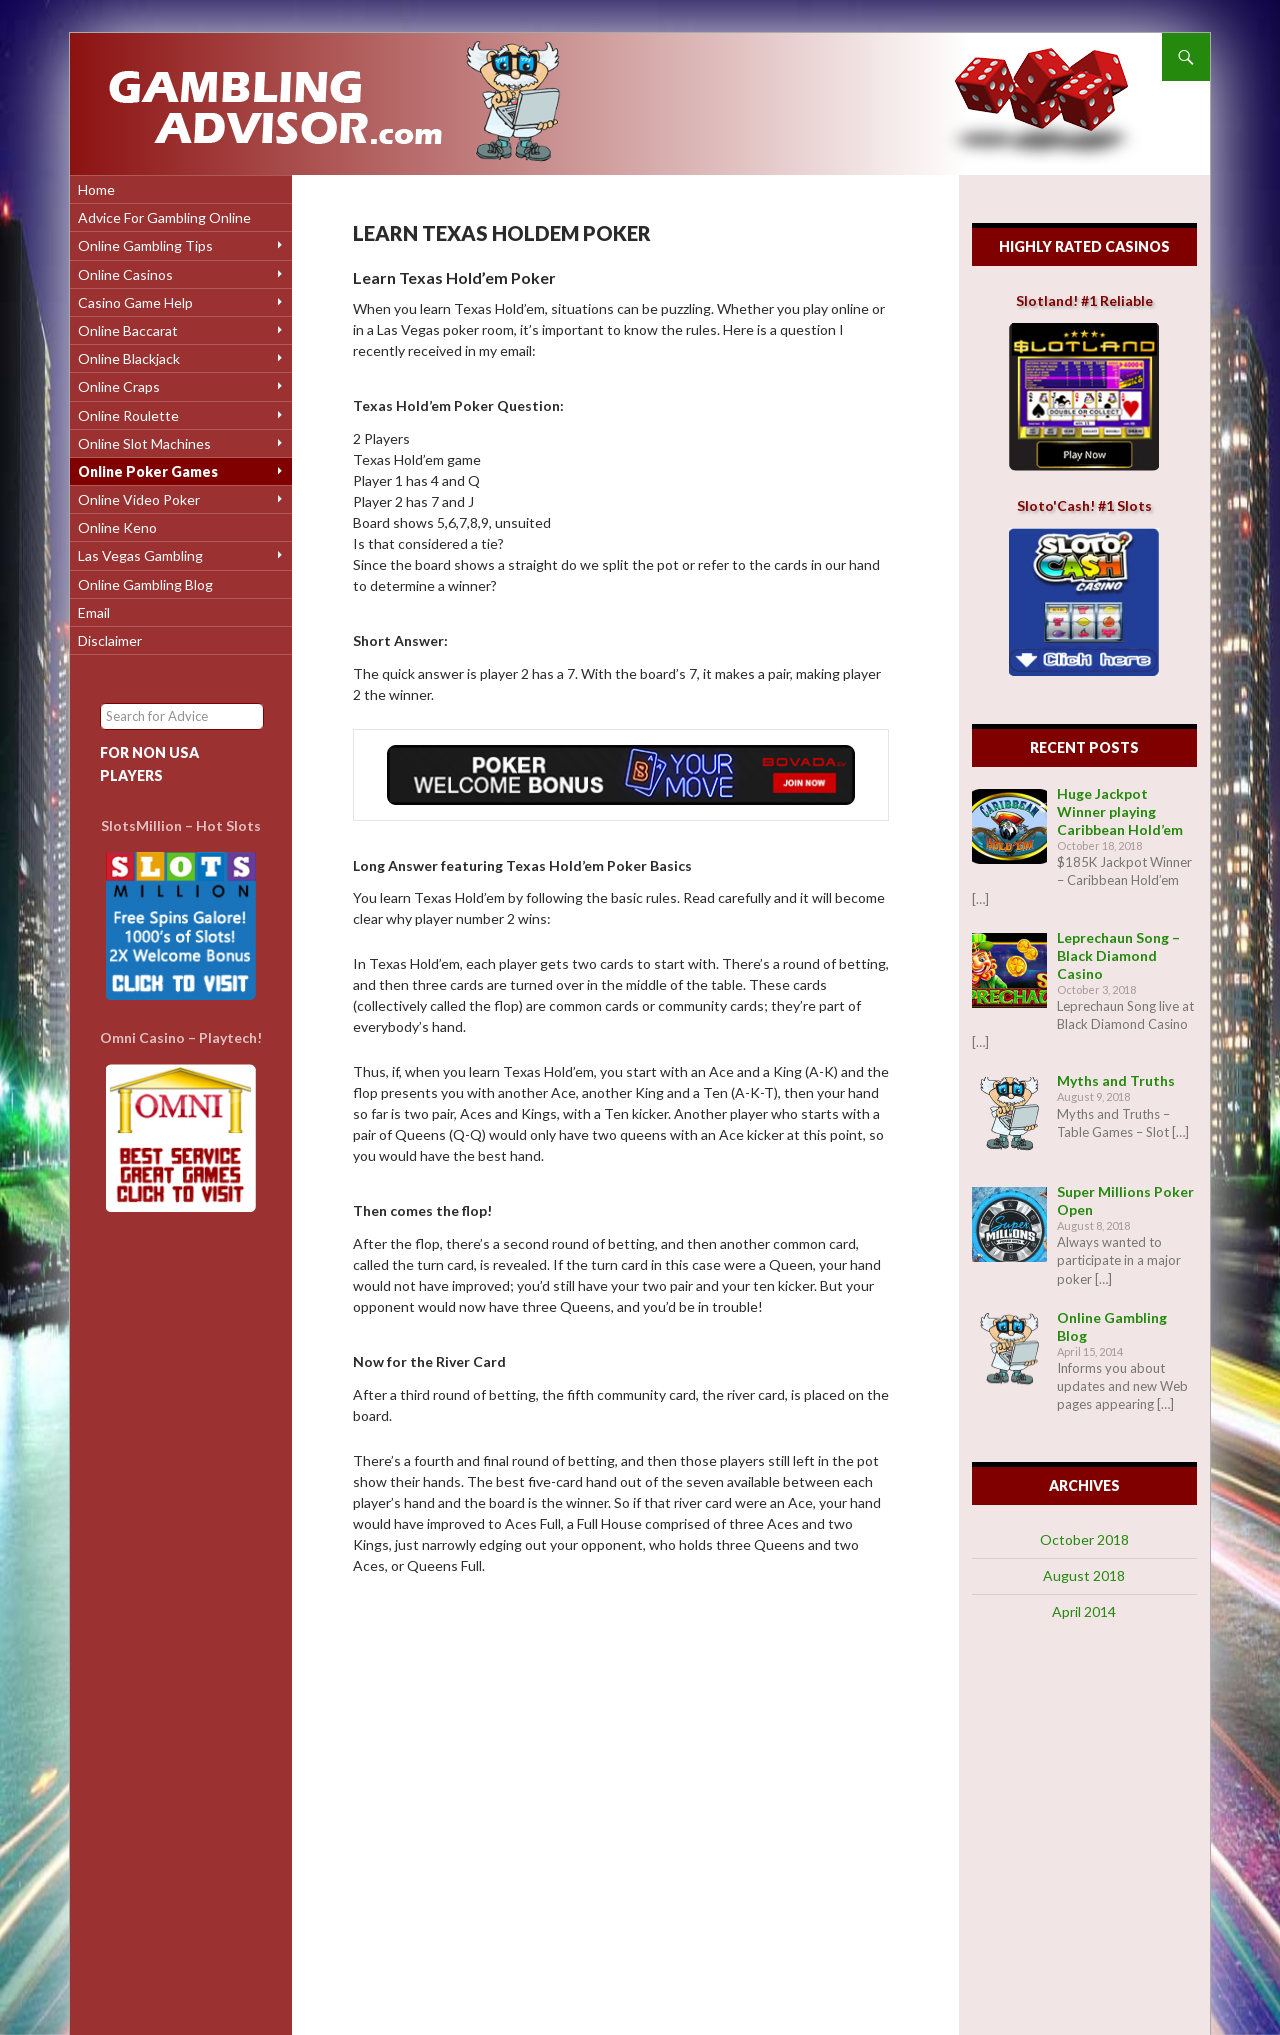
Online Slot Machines (144, 443)
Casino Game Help (135, 302)
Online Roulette (128, 415)
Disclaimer (110, 640)
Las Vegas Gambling (140, 555)
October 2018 (1084, 1539)
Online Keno (117, 527)
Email (94, 612)
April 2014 (1084, 1611)
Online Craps (119, 386)
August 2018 (1084, 1575)
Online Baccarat (128, 330)
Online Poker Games (148, 471)
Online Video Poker (139, 499)
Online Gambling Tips (145, 245)
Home (96, 189)
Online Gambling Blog (145, 584)
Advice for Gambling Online (164, 217)
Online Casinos (125, 274)
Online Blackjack (129, 358)
